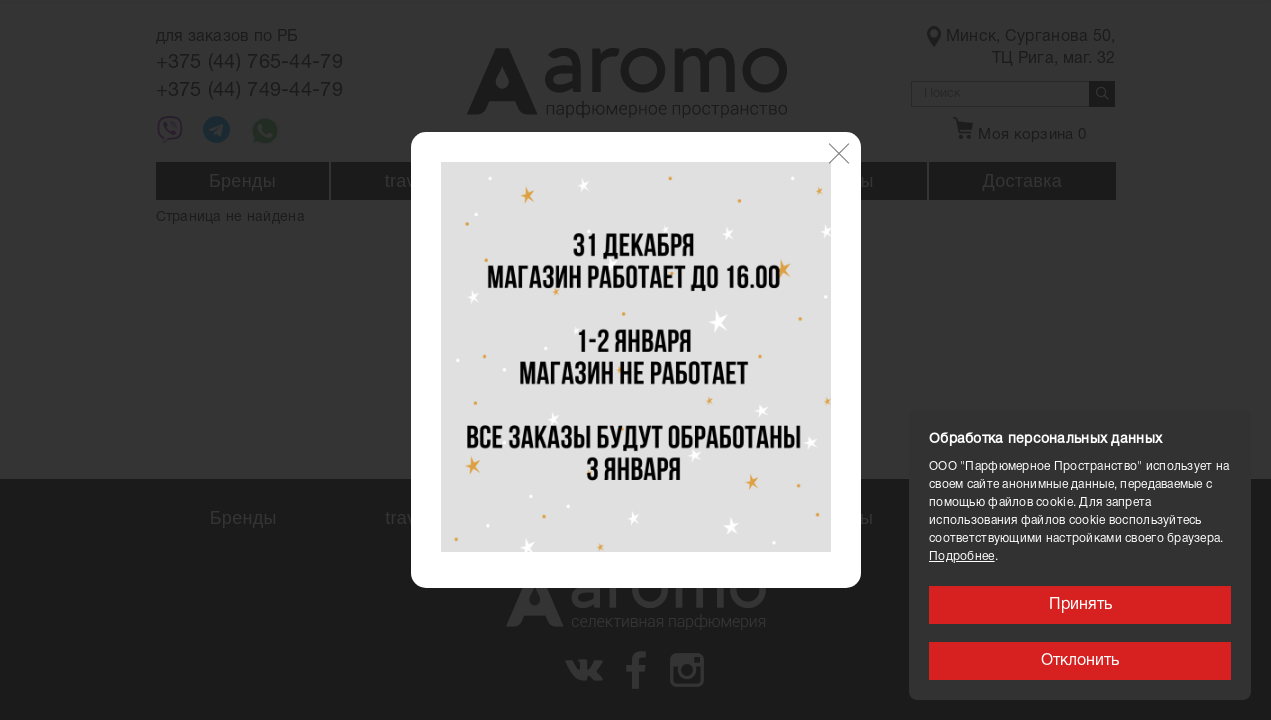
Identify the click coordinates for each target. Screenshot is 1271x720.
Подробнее (962, 556)
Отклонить (1080, 661)
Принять (1080, 605)
